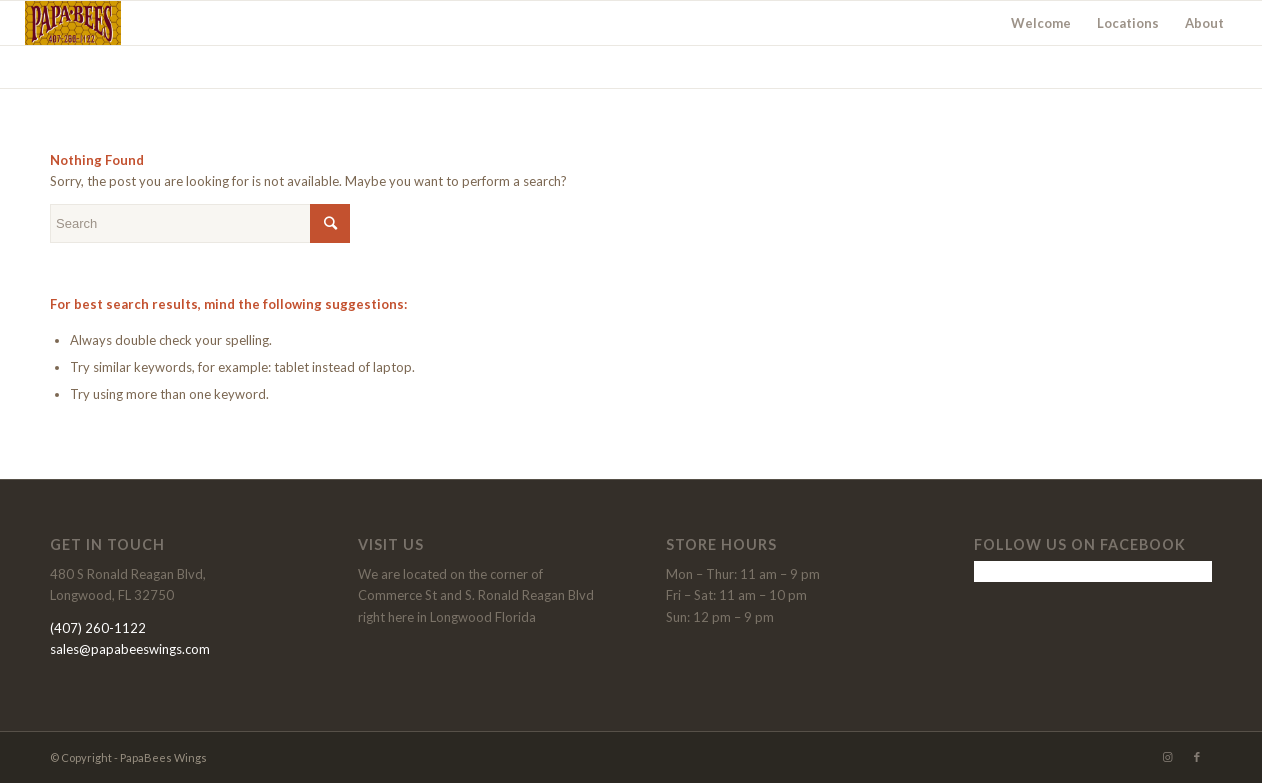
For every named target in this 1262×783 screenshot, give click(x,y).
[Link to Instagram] (1167, 757)
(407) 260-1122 (98, 628)
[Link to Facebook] (1197, 757)
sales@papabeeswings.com (130, 649)
